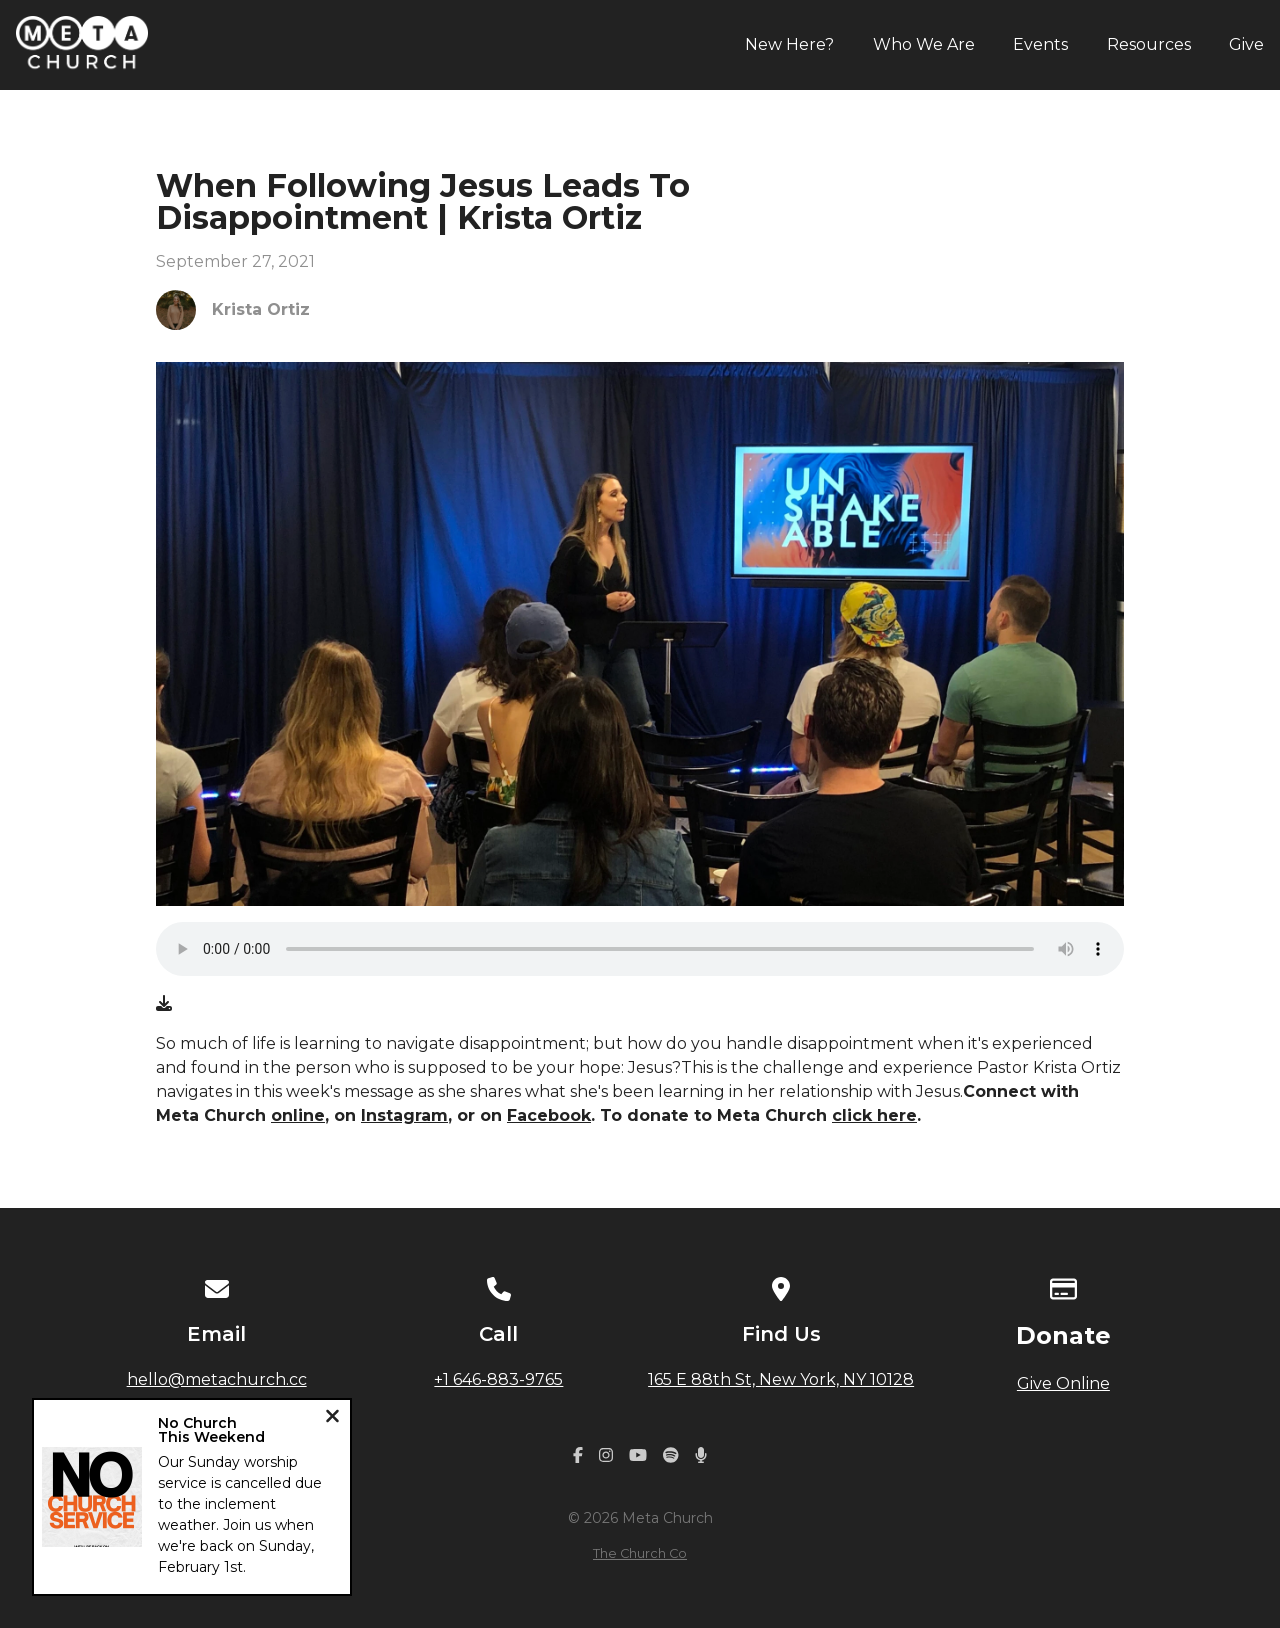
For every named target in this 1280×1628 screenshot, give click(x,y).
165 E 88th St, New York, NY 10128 (781, 1379)
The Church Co (640, 1553)
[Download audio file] (164, 1004)
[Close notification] (332, 1418)
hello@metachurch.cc (217, 1379)
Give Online (1063, 1383)
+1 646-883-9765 (498, 1379)
